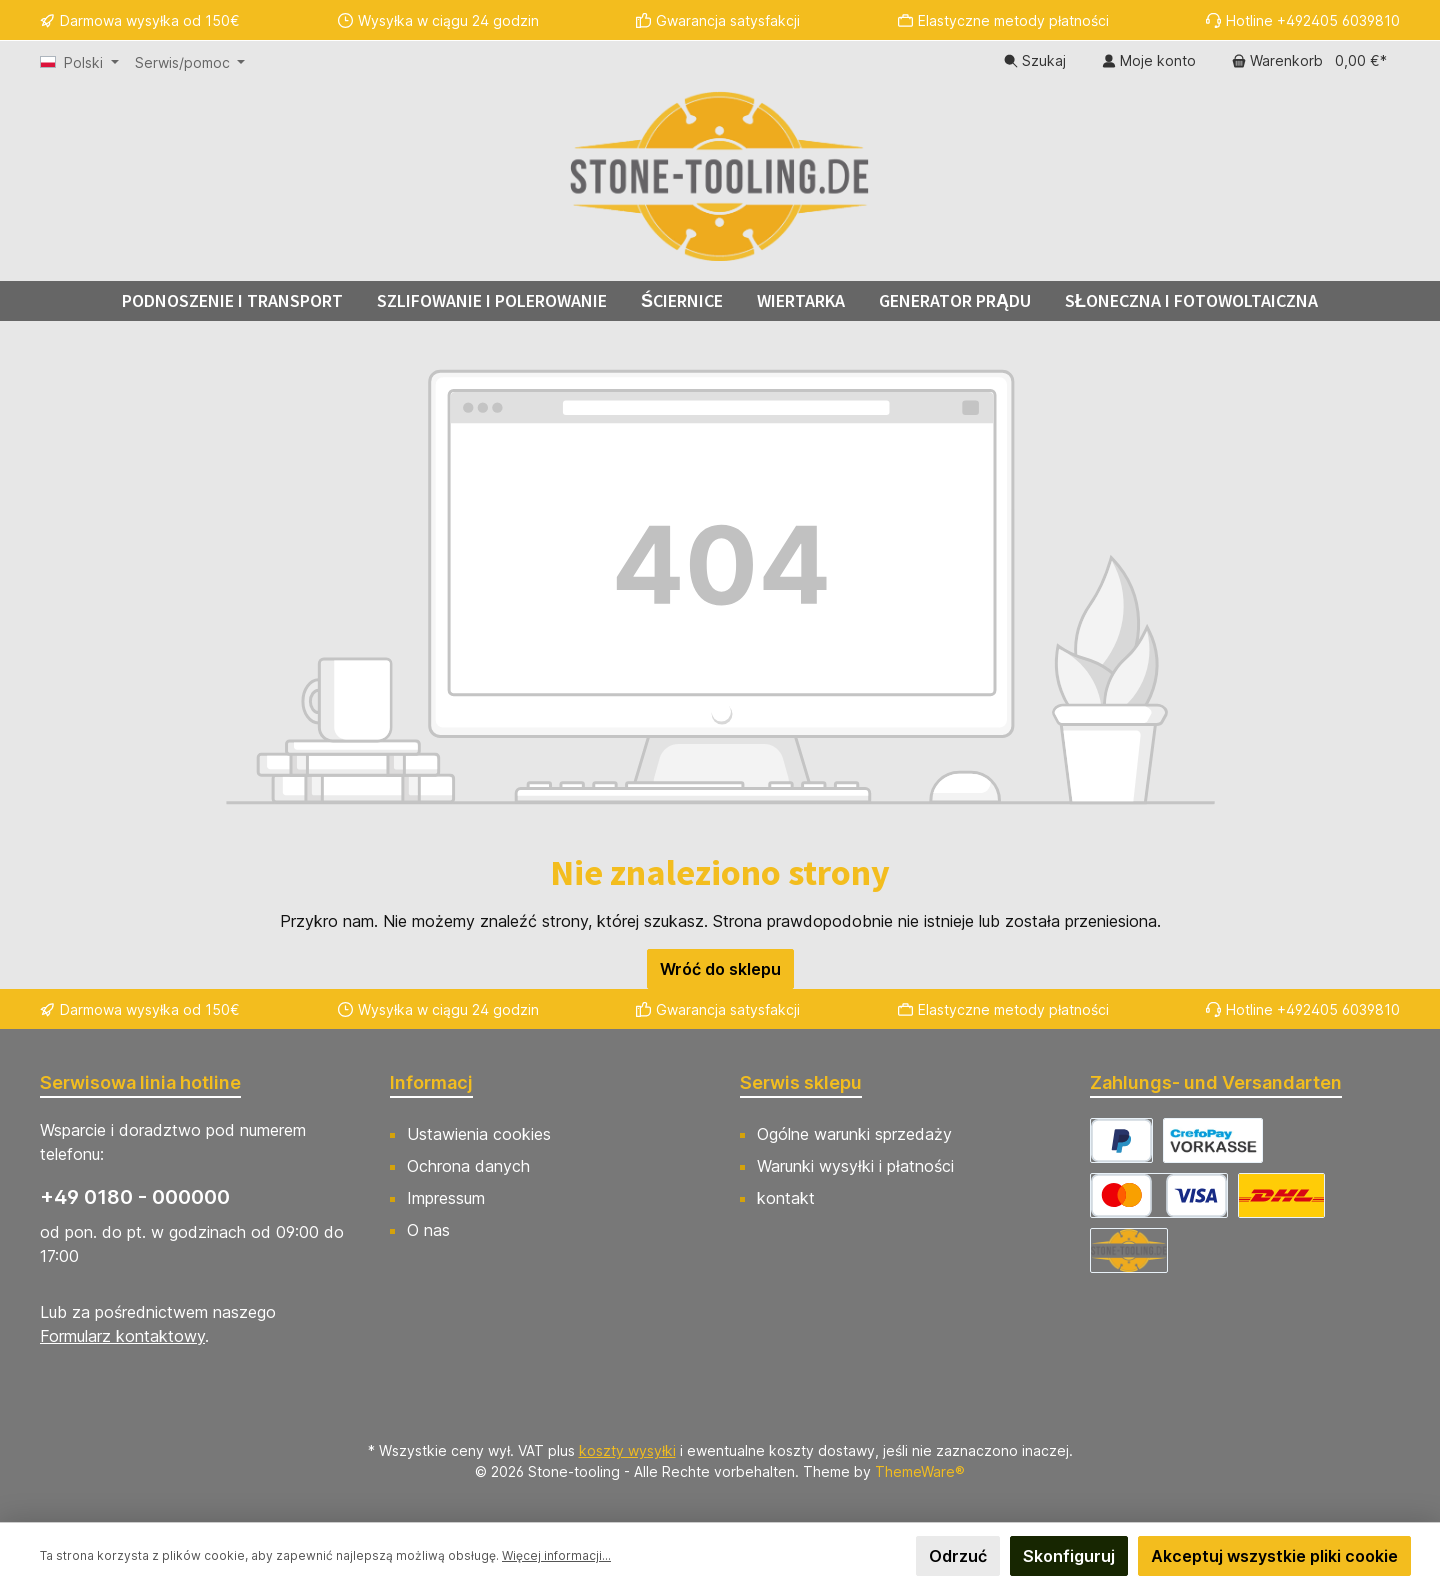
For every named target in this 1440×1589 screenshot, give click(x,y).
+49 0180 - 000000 (135, 1197)
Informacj (431, 1082)
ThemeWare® (920, 1471)
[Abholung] (1129, 1250)
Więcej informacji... (556, 1555)
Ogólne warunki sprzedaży (854, 1134)
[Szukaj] (1035, 61)
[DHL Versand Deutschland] (1281, 1195)
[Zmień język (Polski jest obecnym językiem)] (79, 63)
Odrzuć (958, 1556)
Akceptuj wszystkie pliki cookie (1274, 1556)
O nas (428, 1230)
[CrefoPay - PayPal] (1121, 1140)
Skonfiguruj (1069, 1556)
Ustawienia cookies (479, 1134)
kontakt (786, 1198)
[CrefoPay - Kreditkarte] (1159, 1195)
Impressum (446, 1198)
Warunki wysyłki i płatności (855, 1166)
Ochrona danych (468, 1166)
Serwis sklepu (801, 1082)
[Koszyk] (1309, 61)
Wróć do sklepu (720, 969)
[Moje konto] (1149, 61)
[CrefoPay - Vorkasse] (1213, 1140)
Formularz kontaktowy (122, 1336)
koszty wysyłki (627, 1450)
